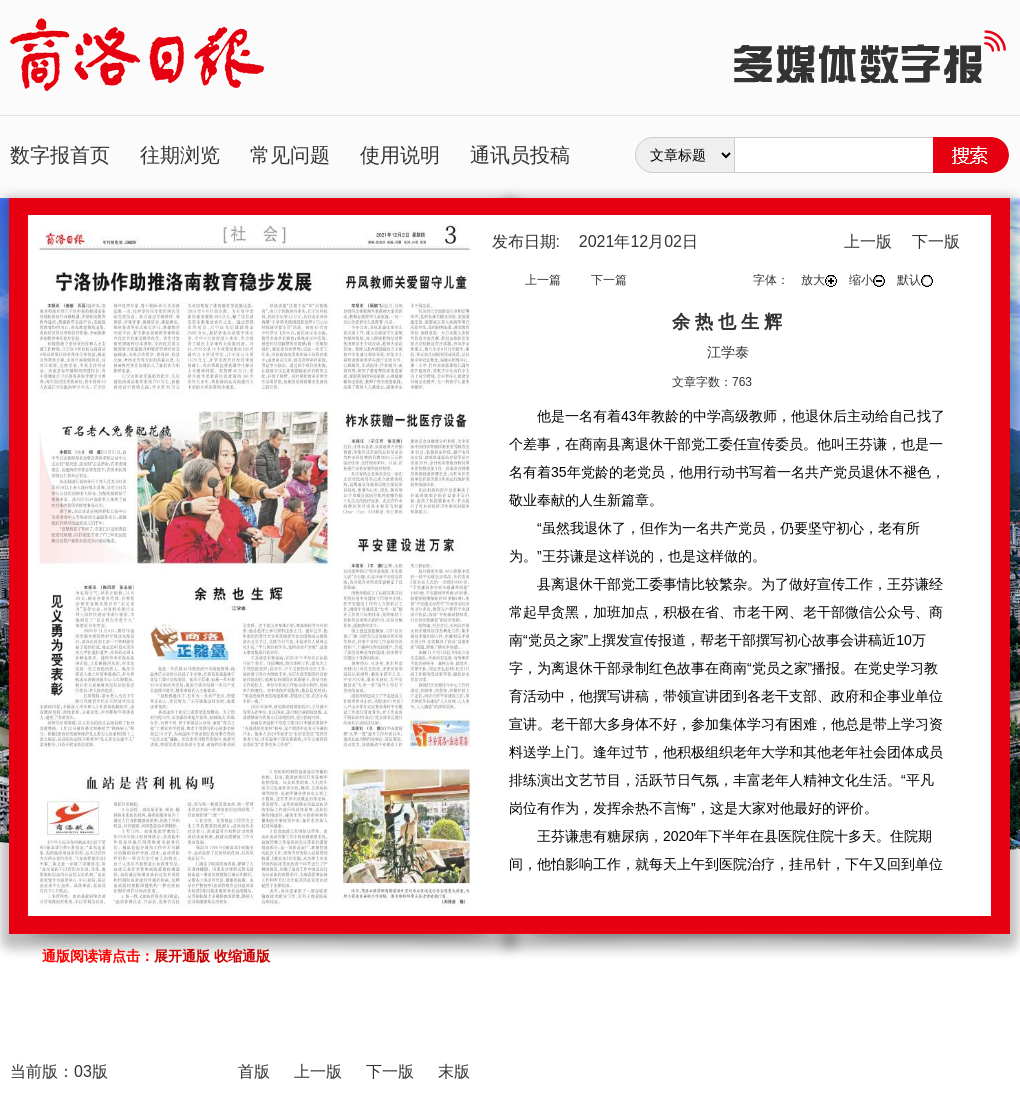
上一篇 (543, 280)
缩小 (867, 280)
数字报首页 (60, 155)
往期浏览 (180, 155)
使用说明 (400, 155)
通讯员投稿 (520, 155)
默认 (915, 280)
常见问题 (290, 155)
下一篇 (609, 280)
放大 (819, 280)
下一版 (936, 241)
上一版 (868, 241)
